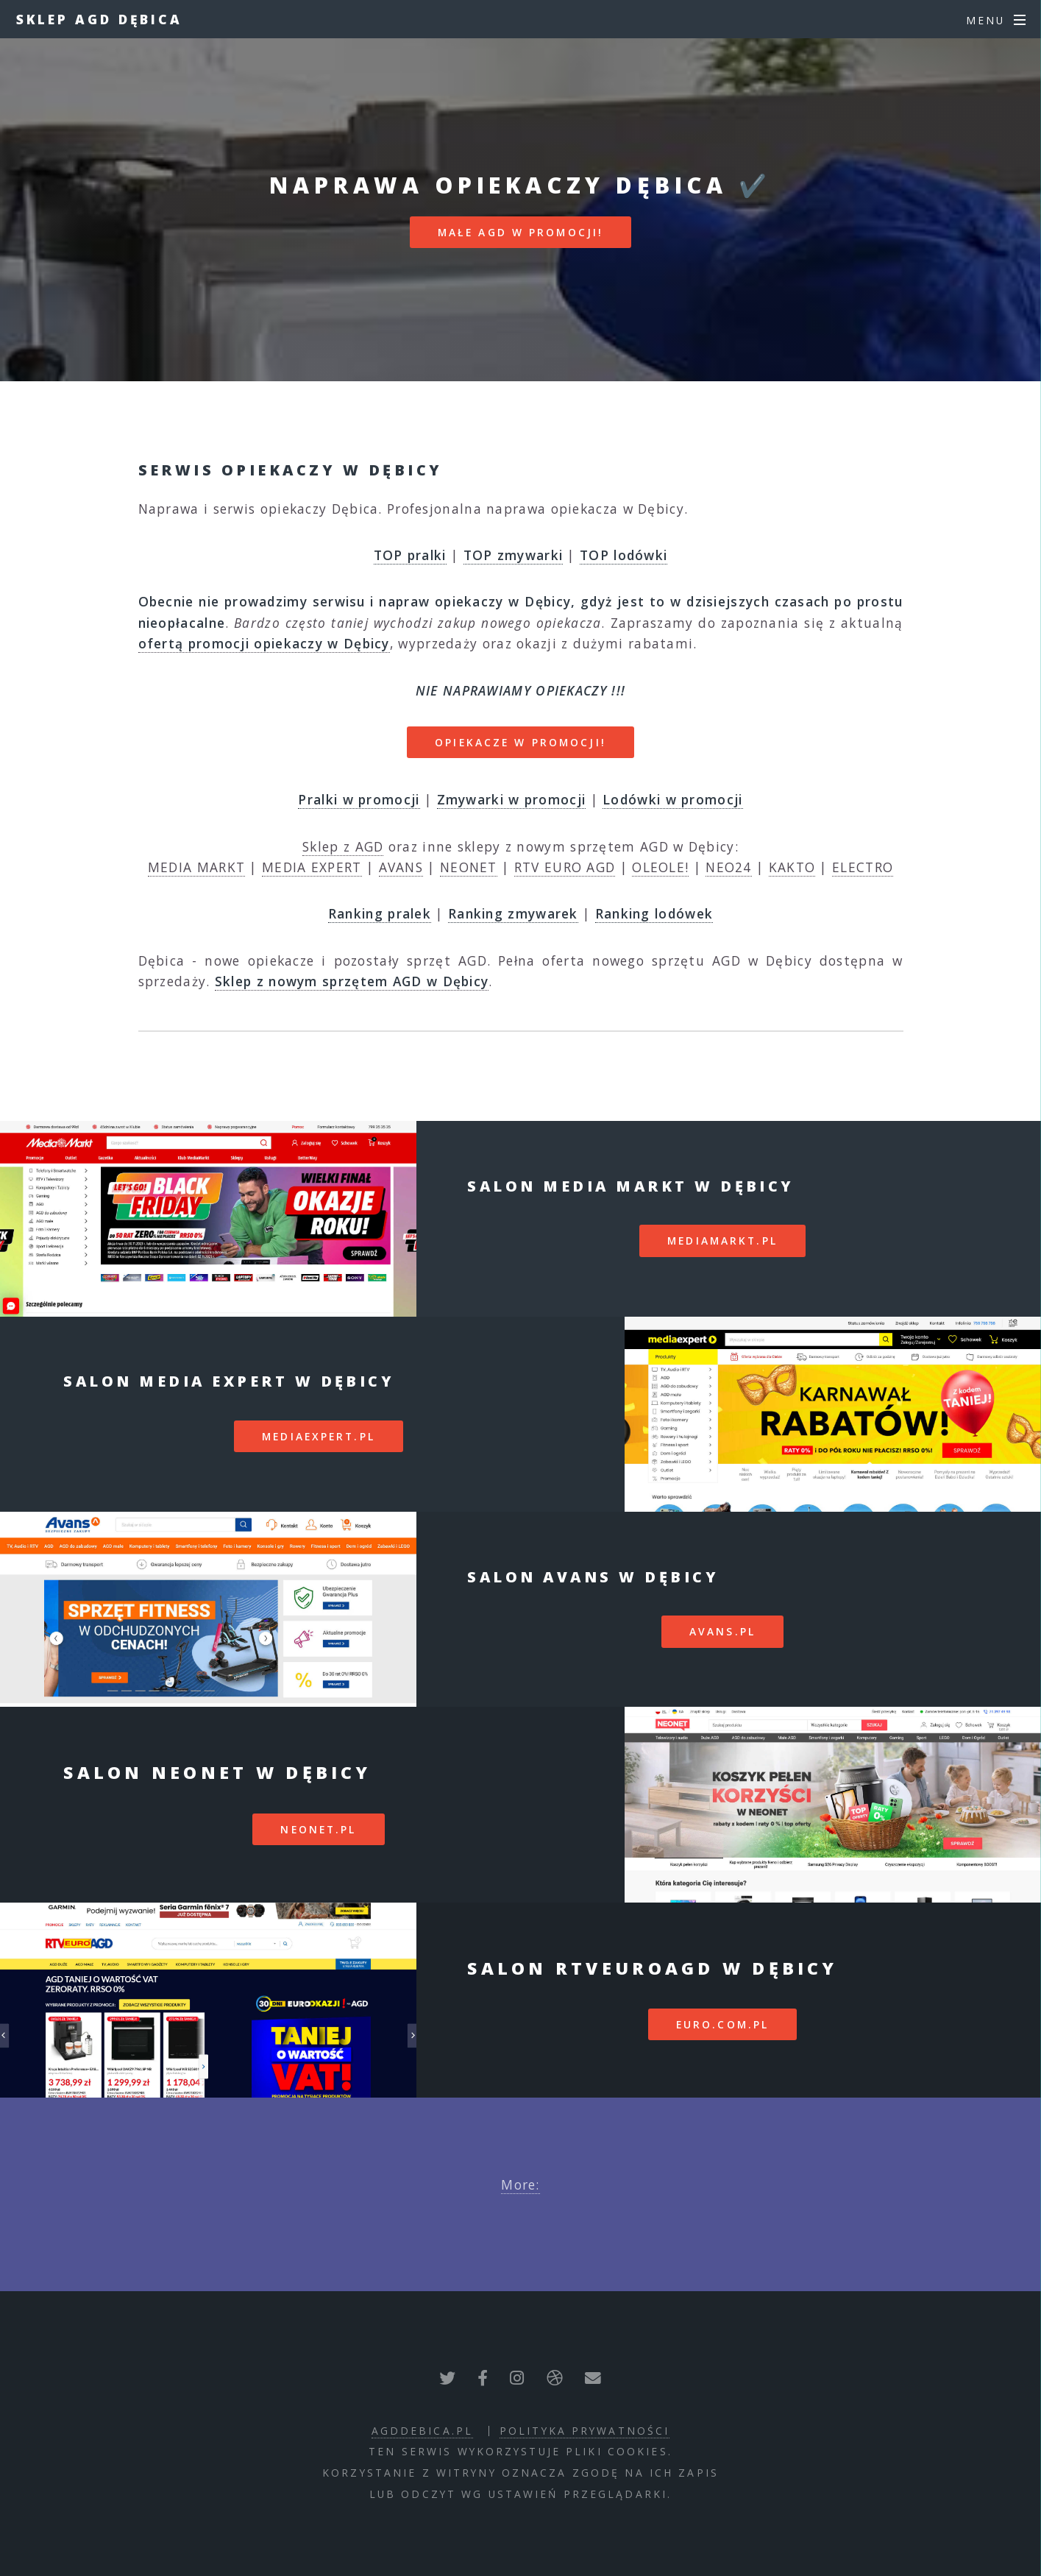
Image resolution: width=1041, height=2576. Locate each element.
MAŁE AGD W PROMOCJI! (520, 232)
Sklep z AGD (342, 846)
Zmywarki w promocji (511, 799)
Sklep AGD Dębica (99, 19)
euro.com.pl (722, 2024)
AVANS (401, 867)
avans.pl (722, 1631)
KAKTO (792, 867)
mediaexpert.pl (318, 1436)
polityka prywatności (584, 2431)
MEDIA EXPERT (312, 867)
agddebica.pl (422, 2431)
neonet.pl (318, 1829)
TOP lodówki (623, 555)
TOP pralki (410, 555)
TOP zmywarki (513, 555)
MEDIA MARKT (196, 867)
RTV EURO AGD (565, 867)
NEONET (468, 867)
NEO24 (729, 867)
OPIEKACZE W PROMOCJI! (520, 742)
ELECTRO (862, 867)
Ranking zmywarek (513, 913)
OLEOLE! (660, 867)
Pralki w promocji (358, 799)
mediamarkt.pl (722, 1241)
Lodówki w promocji (672, 799)
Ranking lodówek (654, 913)
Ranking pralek (379, 913)
